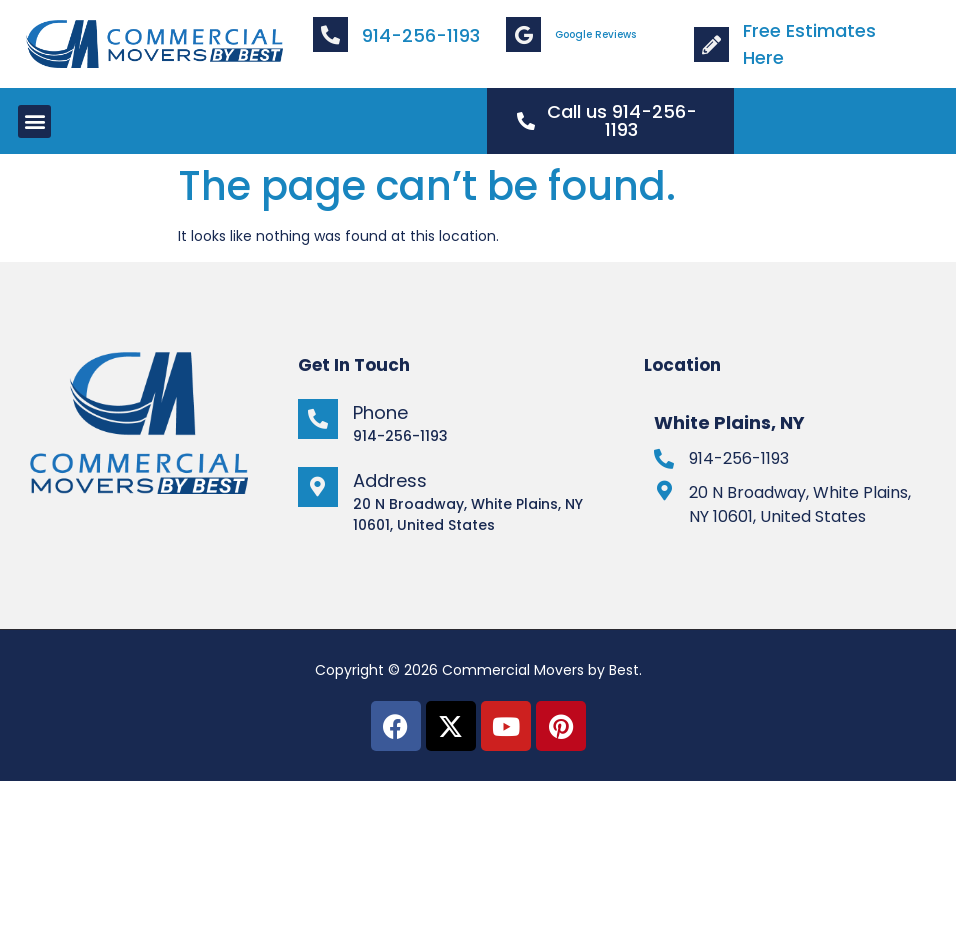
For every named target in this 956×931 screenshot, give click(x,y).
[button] (34, 121)
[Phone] (318, 419)
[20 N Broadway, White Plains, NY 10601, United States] (664, 491)
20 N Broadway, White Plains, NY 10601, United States (800, 504)
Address (390, 480)
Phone (380, 412)
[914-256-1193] (664, 459)
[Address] (318, 487)
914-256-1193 (421, 35)
